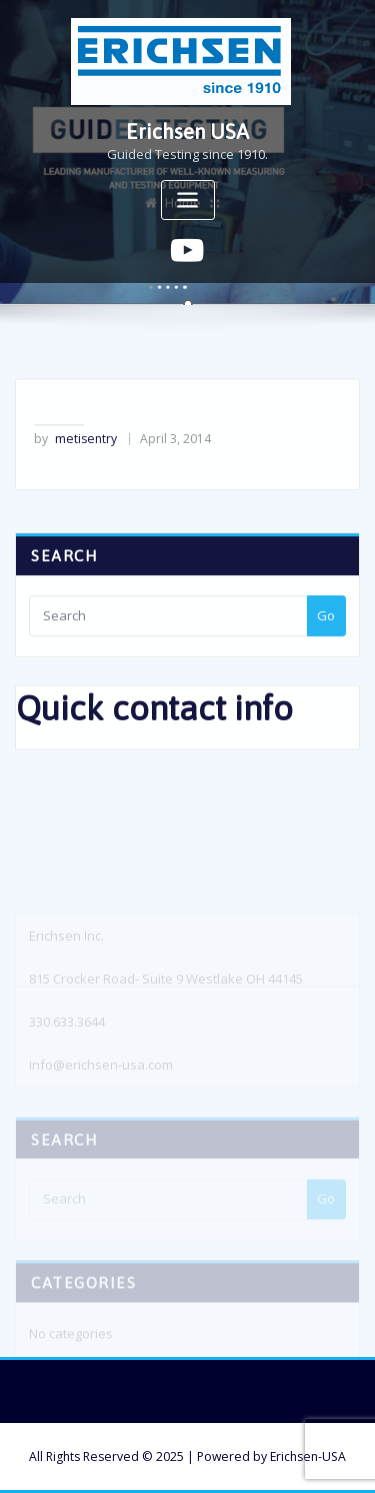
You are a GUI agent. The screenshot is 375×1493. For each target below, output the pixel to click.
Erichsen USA (187, 131)
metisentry (75, 452)
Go (326, 630)
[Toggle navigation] (188, 200)
